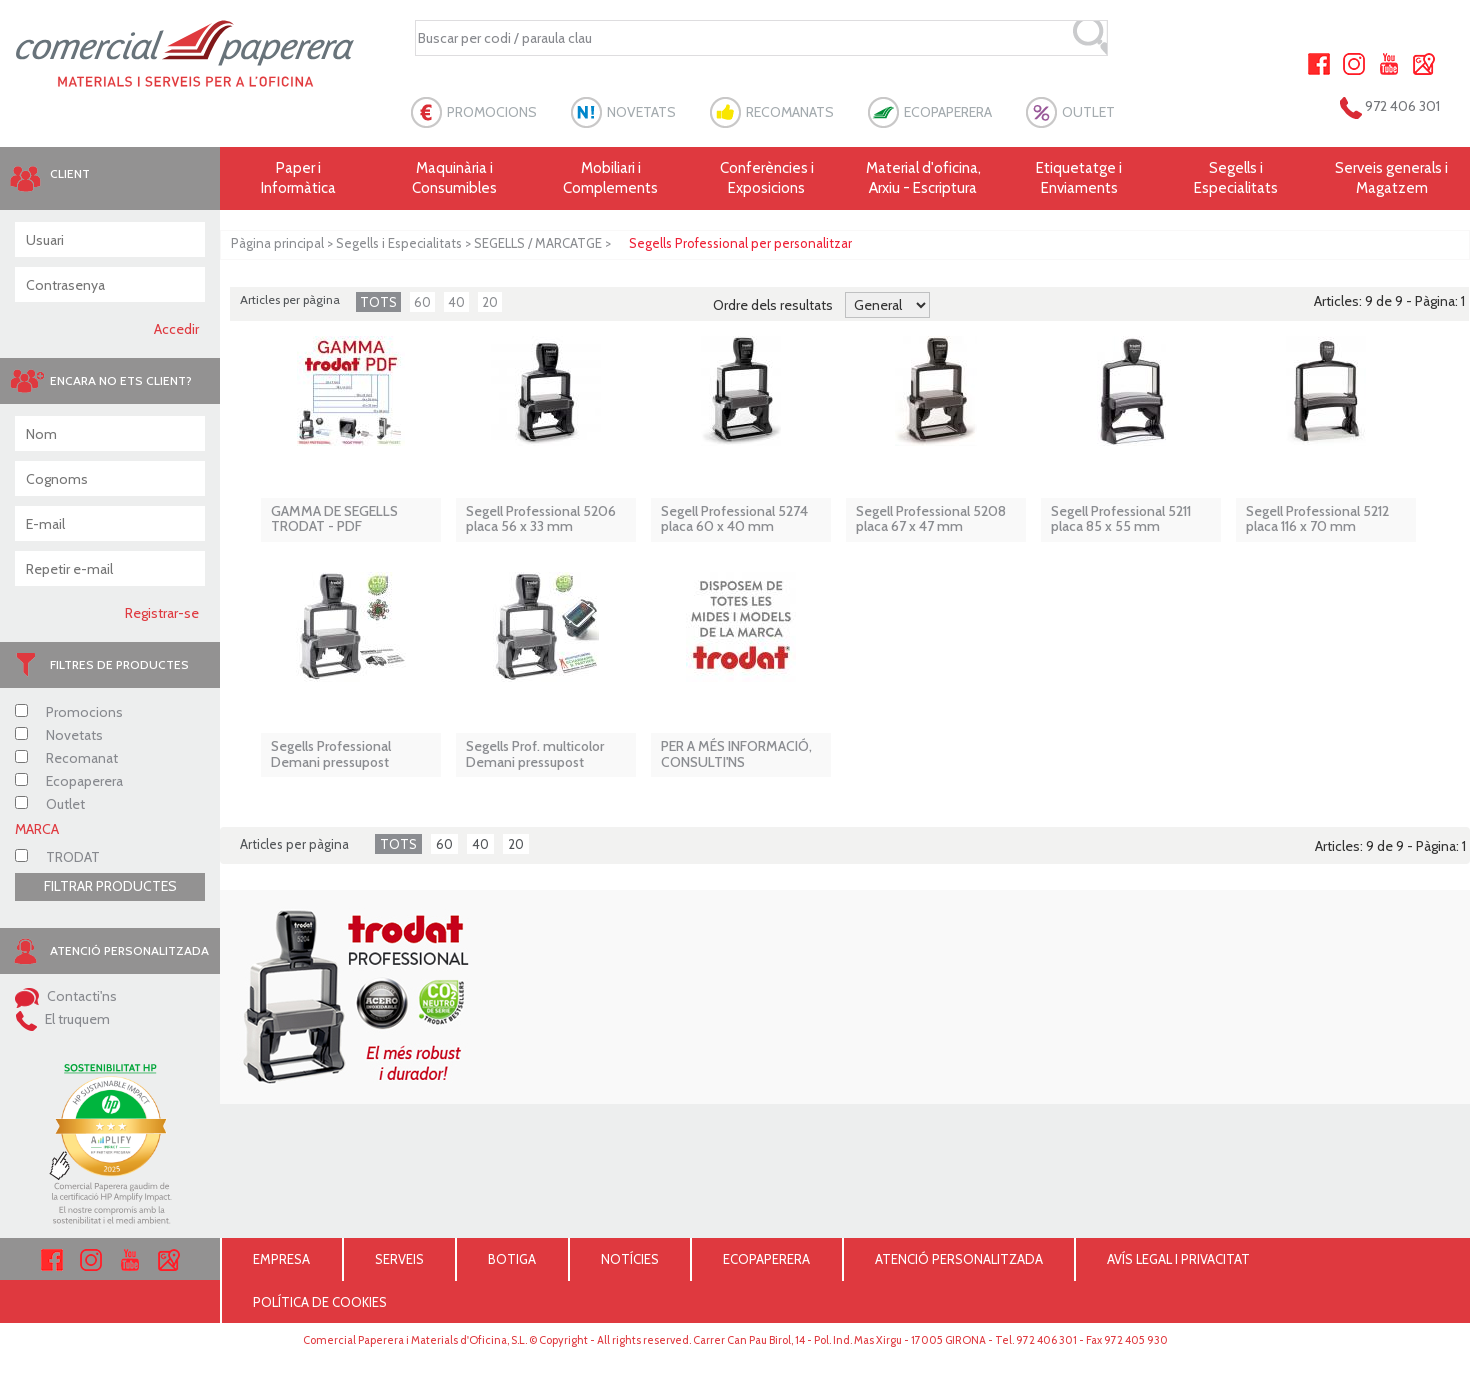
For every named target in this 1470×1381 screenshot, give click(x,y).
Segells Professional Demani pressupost (331, 754)
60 (422, 302)
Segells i (1236, 178)
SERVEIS (399, 1259)
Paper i (298, 178)
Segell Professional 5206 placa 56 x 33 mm (541, 519)
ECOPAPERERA (948, 112)
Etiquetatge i (1079, 178)
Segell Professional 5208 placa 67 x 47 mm (931, 519)
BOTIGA (512, 1259)
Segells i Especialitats (399, 243)
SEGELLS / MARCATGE (538, 243)
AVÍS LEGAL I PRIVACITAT (1178, 1259)
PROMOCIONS (492, 112)
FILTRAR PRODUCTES (110, 886)
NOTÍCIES (630, 1259)
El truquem (62, 1019)
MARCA (37, 829)
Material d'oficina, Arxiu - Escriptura (923, 178)
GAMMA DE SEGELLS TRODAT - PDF (334, 519)
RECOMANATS (790, 112)
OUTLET (1088, 112)
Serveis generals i (1392, 178)
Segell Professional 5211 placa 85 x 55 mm (1121, 519)
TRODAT (57, 857)
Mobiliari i (611, 178)
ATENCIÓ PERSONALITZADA (959, 1259)
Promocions (69, 712)
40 (456, 302)
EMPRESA (281, 1259)
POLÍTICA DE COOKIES (320, 1302)
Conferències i (767, 178)
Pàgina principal (277, 243)
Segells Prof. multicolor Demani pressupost (535, 754)
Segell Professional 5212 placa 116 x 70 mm (1317, 519)
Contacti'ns (66, 996)
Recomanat (66, 758)
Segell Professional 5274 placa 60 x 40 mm (734, 519)
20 (490, 302)
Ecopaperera (69, 781)
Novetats (59, 735)
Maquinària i (454, 178)
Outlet (50, 804)
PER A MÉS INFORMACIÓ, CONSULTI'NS (736, 754)
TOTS (378, 302)
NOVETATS (641, 112)
